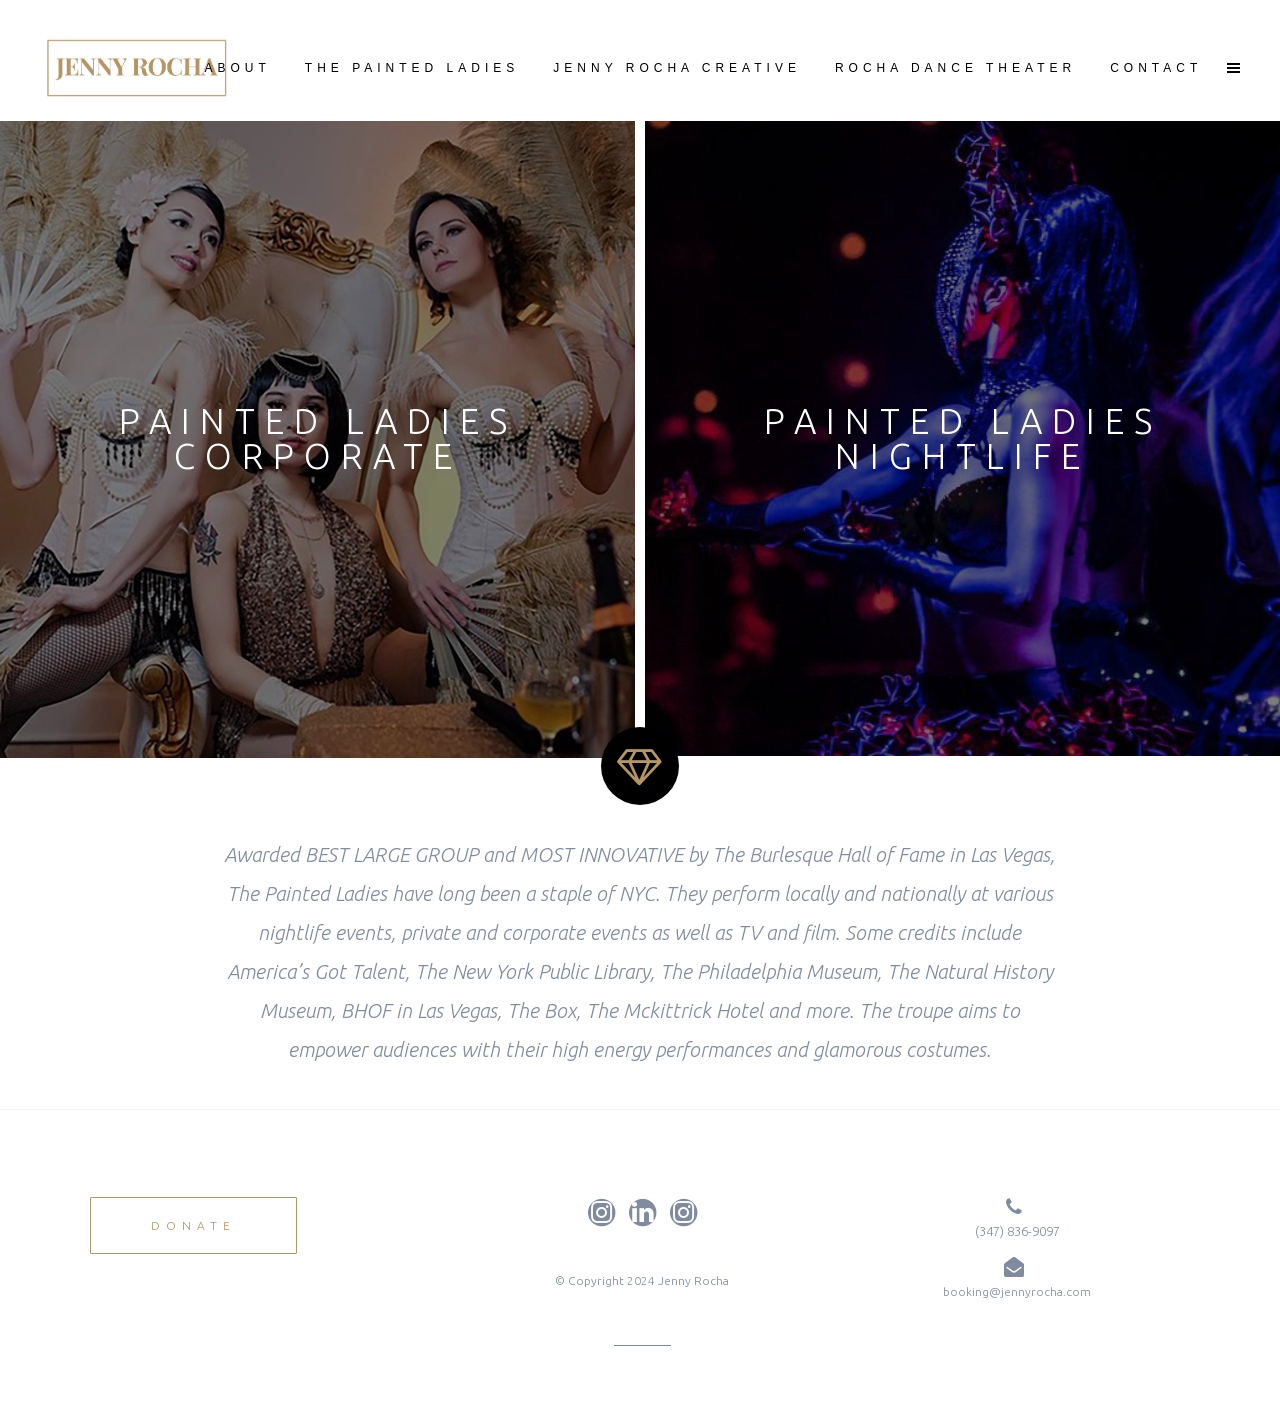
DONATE (193, 1225)
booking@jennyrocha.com (1017, 1291)
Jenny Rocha (693, 1280)
